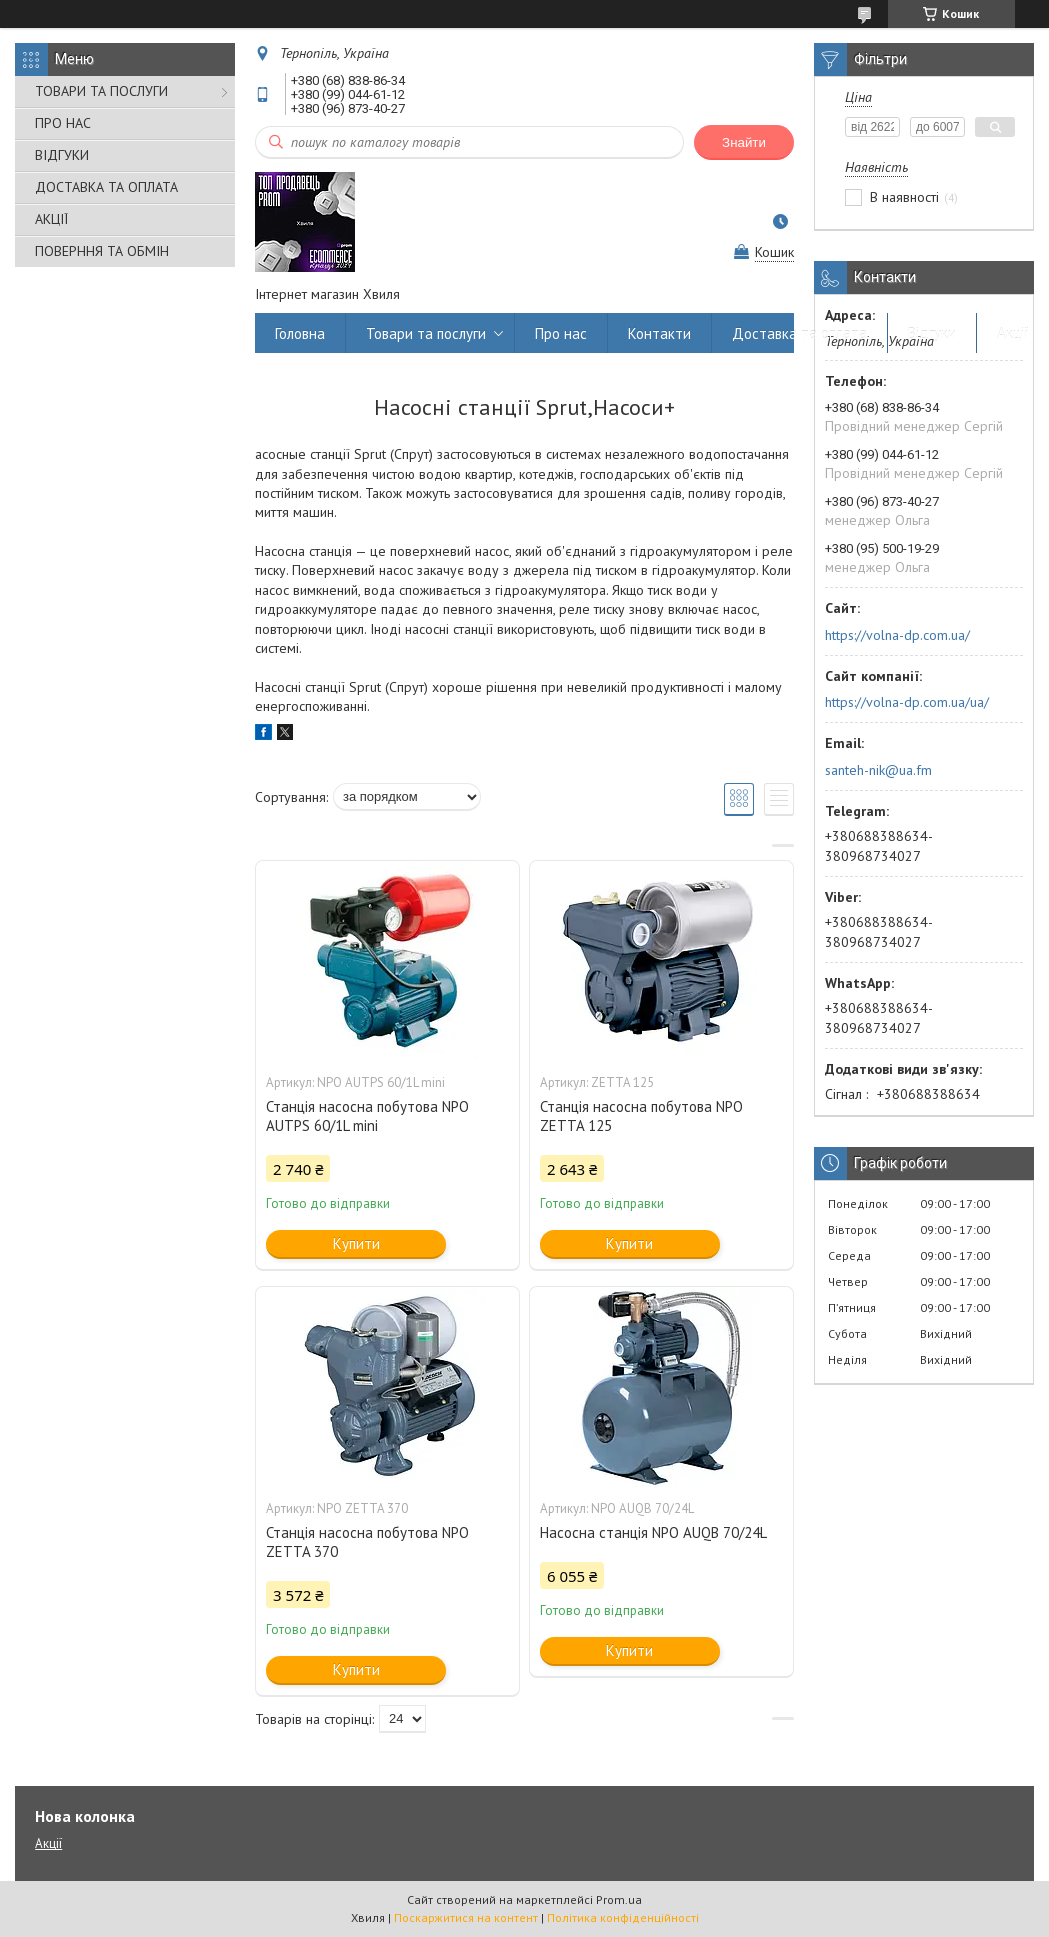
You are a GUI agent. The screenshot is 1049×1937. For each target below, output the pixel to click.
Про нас (561, 333)
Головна (300, 333)
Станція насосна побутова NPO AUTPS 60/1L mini (367, 1116)
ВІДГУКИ (62, 155)
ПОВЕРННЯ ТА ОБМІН (102, 251)
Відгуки (932, 333)
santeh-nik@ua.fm (878, 770)
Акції (1013, 333)
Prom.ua (619, 1899)
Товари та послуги (426, 333)
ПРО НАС (63, 123)
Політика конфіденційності (623, 1917)
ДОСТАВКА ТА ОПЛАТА (106, 187)
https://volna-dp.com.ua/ (897, 635)
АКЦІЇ (51, 219)
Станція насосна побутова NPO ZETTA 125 (641, 1116)
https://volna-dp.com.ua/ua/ (907, 702)
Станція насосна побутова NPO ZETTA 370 (367, 1542)
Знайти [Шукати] (744, 142)
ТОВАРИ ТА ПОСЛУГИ (101, 91)
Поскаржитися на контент (466, 1917)
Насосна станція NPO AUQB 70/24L (653, 1532)
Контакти (659, 333)
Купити (356, 1243)
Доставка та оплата (799, 333)
